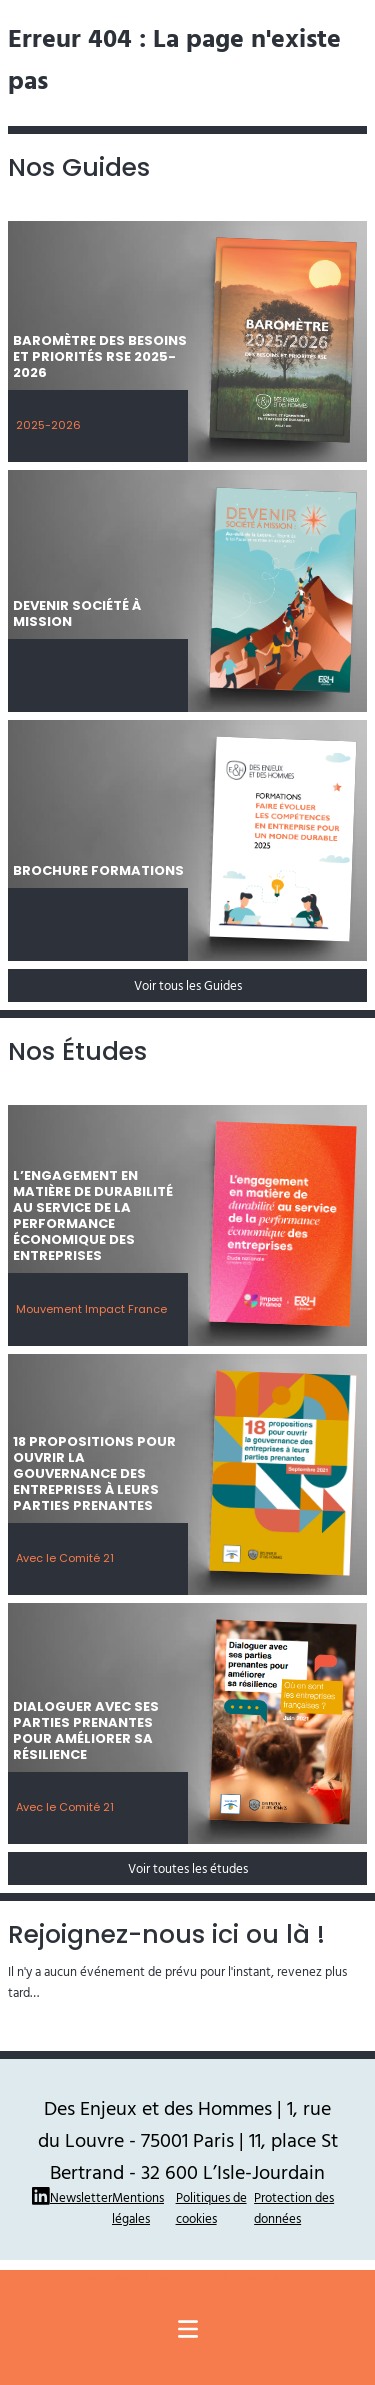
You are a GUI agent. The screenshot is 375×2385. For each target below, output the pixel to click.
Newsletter (81, 2197)
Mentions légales (138, 2207)
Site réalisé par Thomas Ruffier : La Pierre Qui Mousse (188, 2276)
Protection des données (294, 2207)
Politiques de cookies (211, 2207)
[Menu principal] (188, 2329)
